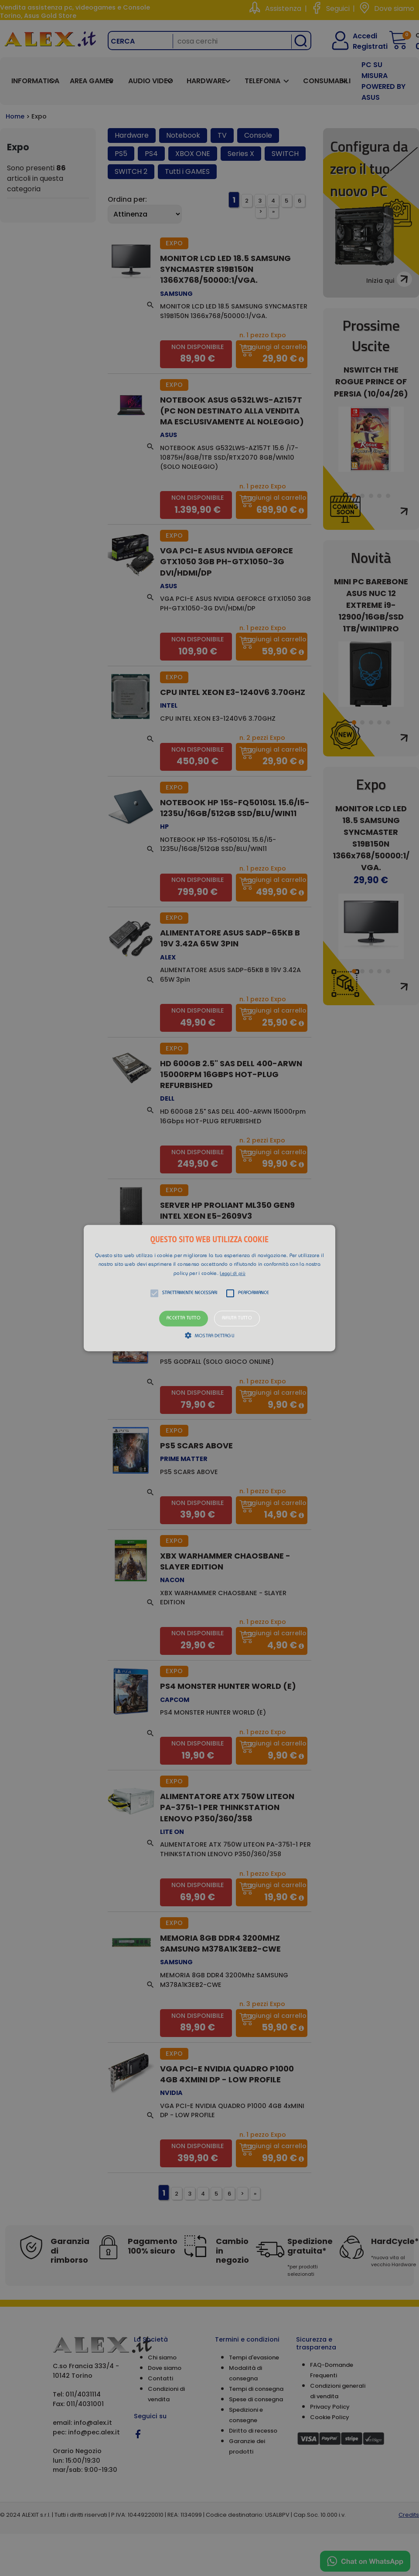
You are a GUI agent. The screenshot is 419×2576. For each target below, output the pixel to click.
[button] (209, 1288)
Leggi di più (232, 1273)
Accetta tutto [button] (184, 1318)
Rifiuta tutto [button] (237, 1318)
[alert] (209, 1288)
